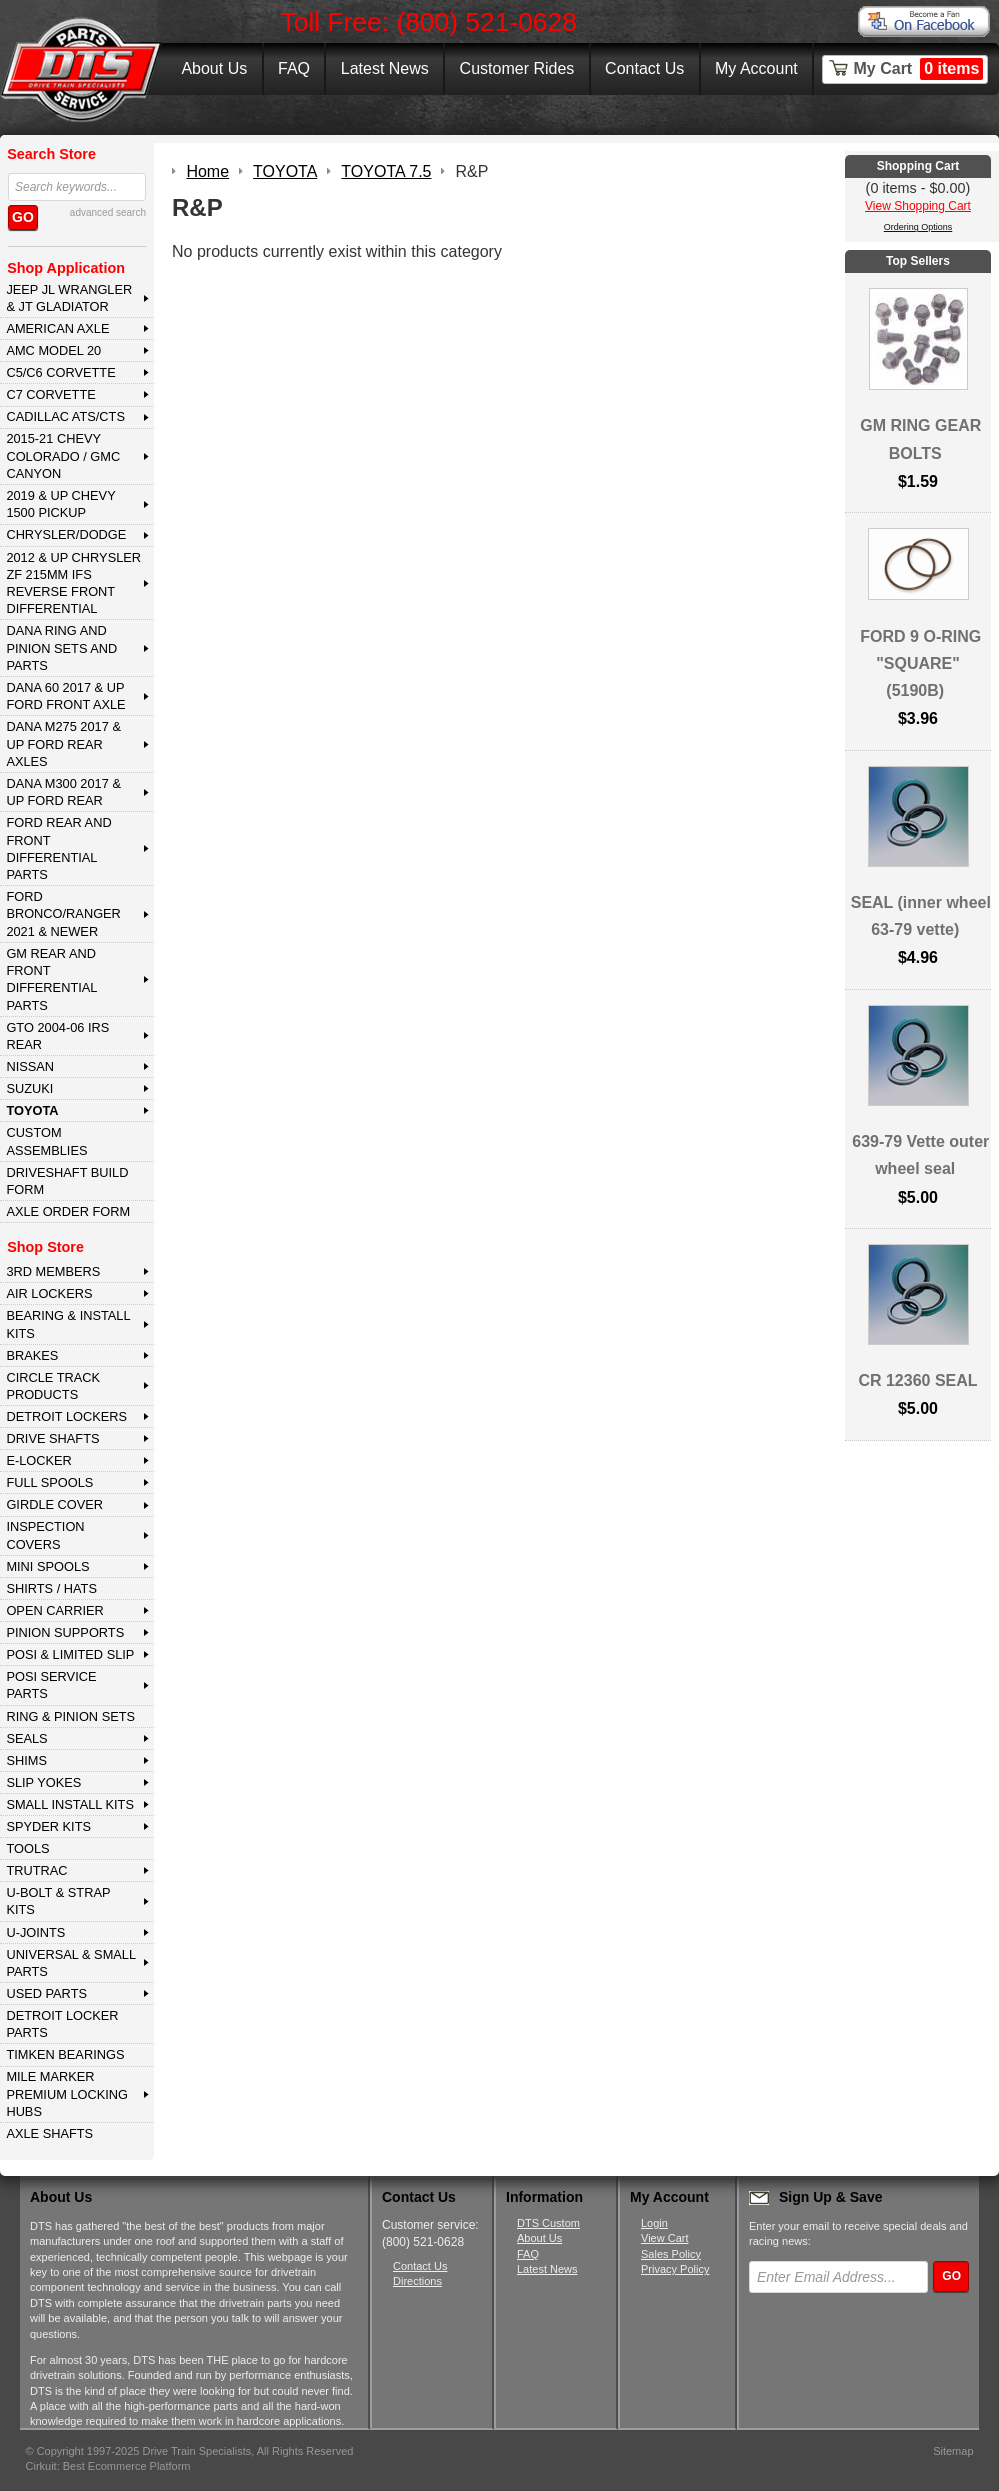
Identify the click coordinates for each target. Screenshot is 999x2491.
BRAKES (32, 1355)
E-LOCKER (38, 1460)
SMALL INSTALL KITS (70, 1804)
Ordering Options (918, 227)
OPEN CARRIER (54, 1610)
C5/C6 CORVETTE (60, 372)
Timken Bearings (65, 2054)
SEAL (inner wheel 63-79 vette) (921, 916)
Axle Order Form (68, 1211)
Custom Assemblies (46, 1141)
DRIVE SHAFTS (52, 1438)
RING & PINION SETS (70, 1716)
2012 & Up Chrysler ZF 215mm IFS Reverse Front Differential (73, 583)
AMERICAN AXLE (57, 328)
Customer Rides (517, 68)
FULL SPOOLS (49, 1482)
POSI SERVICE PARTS (51, 1685)
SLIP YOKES (43, 1782)
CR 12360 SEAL (917, 1380)
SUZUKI (29, 1088)
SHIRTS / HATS (51, 1588)
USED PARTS (46, 1993)
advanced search (108, 212)
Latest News (385, 68)
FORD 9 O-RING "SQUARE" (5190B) (920, 663)
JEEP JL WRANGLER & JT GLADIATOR (69, 298)
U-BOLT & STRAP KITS (58, 1901)
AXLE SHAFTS (49, 2133)
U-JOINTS (35, 1932)
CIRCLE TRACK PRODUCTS (53, 1386)
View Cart (664, 2238)
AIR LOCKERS (49, 1293)
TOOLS (27, 1848)
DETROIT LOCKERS (66, 1416)
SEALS (26, 1738)
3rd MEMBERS (53, 1271)
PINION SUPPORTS (65, 1632)
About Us (214, 68)
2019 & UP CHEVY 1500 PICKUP (60, 504)
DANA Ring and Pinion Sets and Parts (61, 648)
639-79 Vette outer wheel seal (920, 1155)
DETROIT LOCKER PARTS (62, 2024)
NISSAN (30, 1066)
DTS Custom (548, 2223)
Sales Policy (671, 2254)
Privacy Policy (675, 2269)
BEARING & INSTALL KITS (68, 1324)
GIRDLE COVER (54, 1504)
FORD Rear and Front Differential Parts (58, 848)
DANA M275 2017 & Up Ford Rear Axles (63, 744)
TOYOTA (32, 1110)
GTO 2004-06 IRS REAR (57, 1036)
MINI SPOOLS (47, 1566)
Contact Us (644, 68)
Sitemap (953, 2451)
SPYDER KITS (48, 1826)
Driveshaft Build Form (67, 1181)
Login (654, 2223)
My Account (756, 68)
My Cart (919, 69)
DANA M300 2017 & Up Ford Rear (63, 792)
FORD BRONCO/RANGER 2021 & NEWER (63, 914)
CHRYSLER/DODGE (66, 534)
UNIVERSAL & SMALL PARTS (71, 1963)
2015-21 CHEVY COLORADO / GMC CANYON (63, 456)
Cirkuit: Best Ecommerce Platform (108, 2466)
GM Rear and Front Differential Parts (51, 979)
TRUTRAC (36, 1870)
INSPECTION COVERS (45, 1535)
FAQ (294, 68)
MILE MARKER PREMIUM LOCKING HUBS (67, 2094)
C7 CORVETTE (50, 394)
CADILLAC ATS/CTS (65, 416)
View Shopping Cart (918, 206)
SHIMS (26, 1760)
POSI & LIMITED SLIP (70, 1654)
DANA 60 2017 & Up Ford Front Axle (65, 696)
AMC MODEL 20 (53, 350)
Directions (417, 2281)
